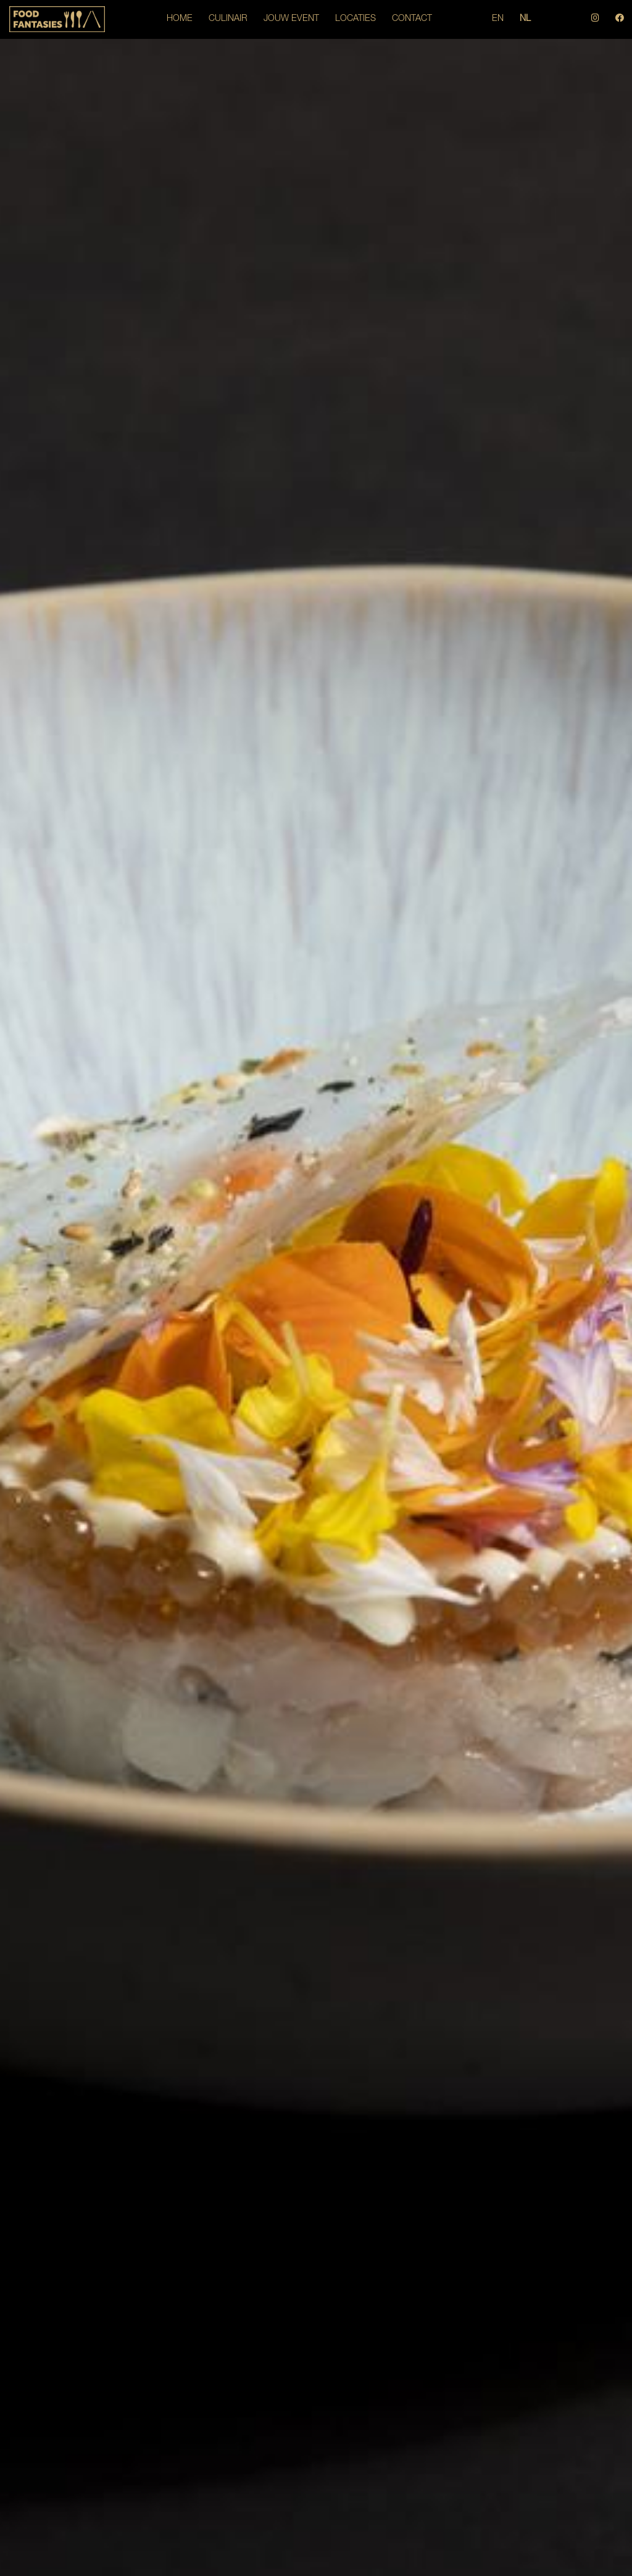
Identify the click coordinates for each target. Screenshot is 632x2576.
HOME (180, 19)
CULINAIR (228, 19)
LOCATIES (355, 19)
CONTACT (412, 19)
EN (498, 19)
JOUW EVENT (291, 19)
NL (525, 19)
